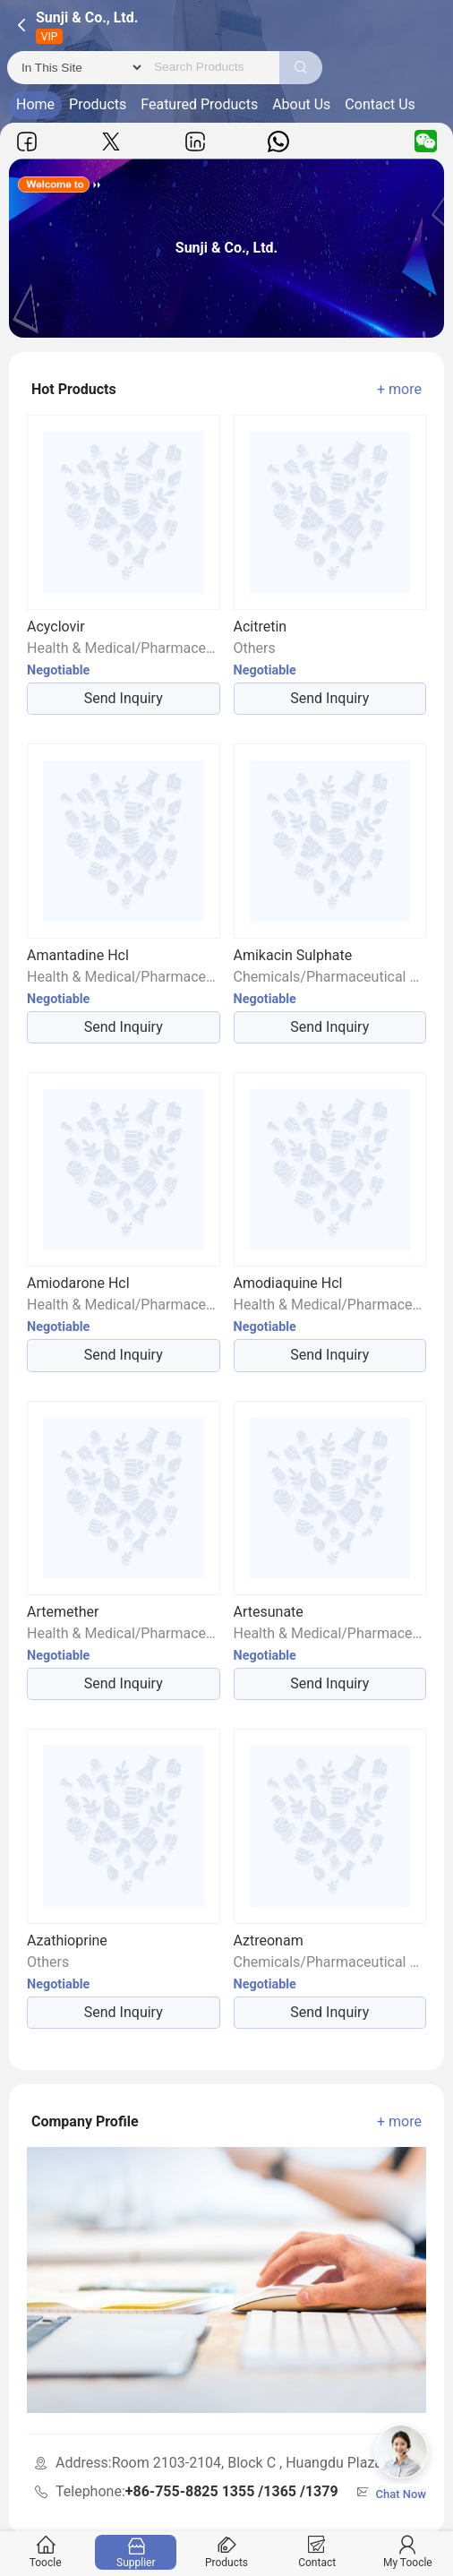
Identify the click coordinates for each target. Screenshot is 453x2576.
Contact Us (380, 104)
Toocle (46, 2552)
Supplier (136, 2552)
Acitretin (260, 626)
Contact (317, 2552)
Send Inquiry (123, 698)
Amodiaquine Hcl (288, 1283)
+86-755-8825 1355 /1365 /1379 (231, 2491)
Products (97, 104)
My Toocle (407, 2552)
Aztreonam (268, 1940)
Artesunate (268, 1611)
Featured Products (199, 104)
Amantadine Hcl (78, 955)
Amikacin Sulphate (293, 955)
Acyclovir (56, 626)
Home (35, 104)
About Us (301, 104)
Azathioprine (67, 1940)
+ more (399, 389)
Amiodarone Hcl (78, 1283)
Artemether (62, 1611)
